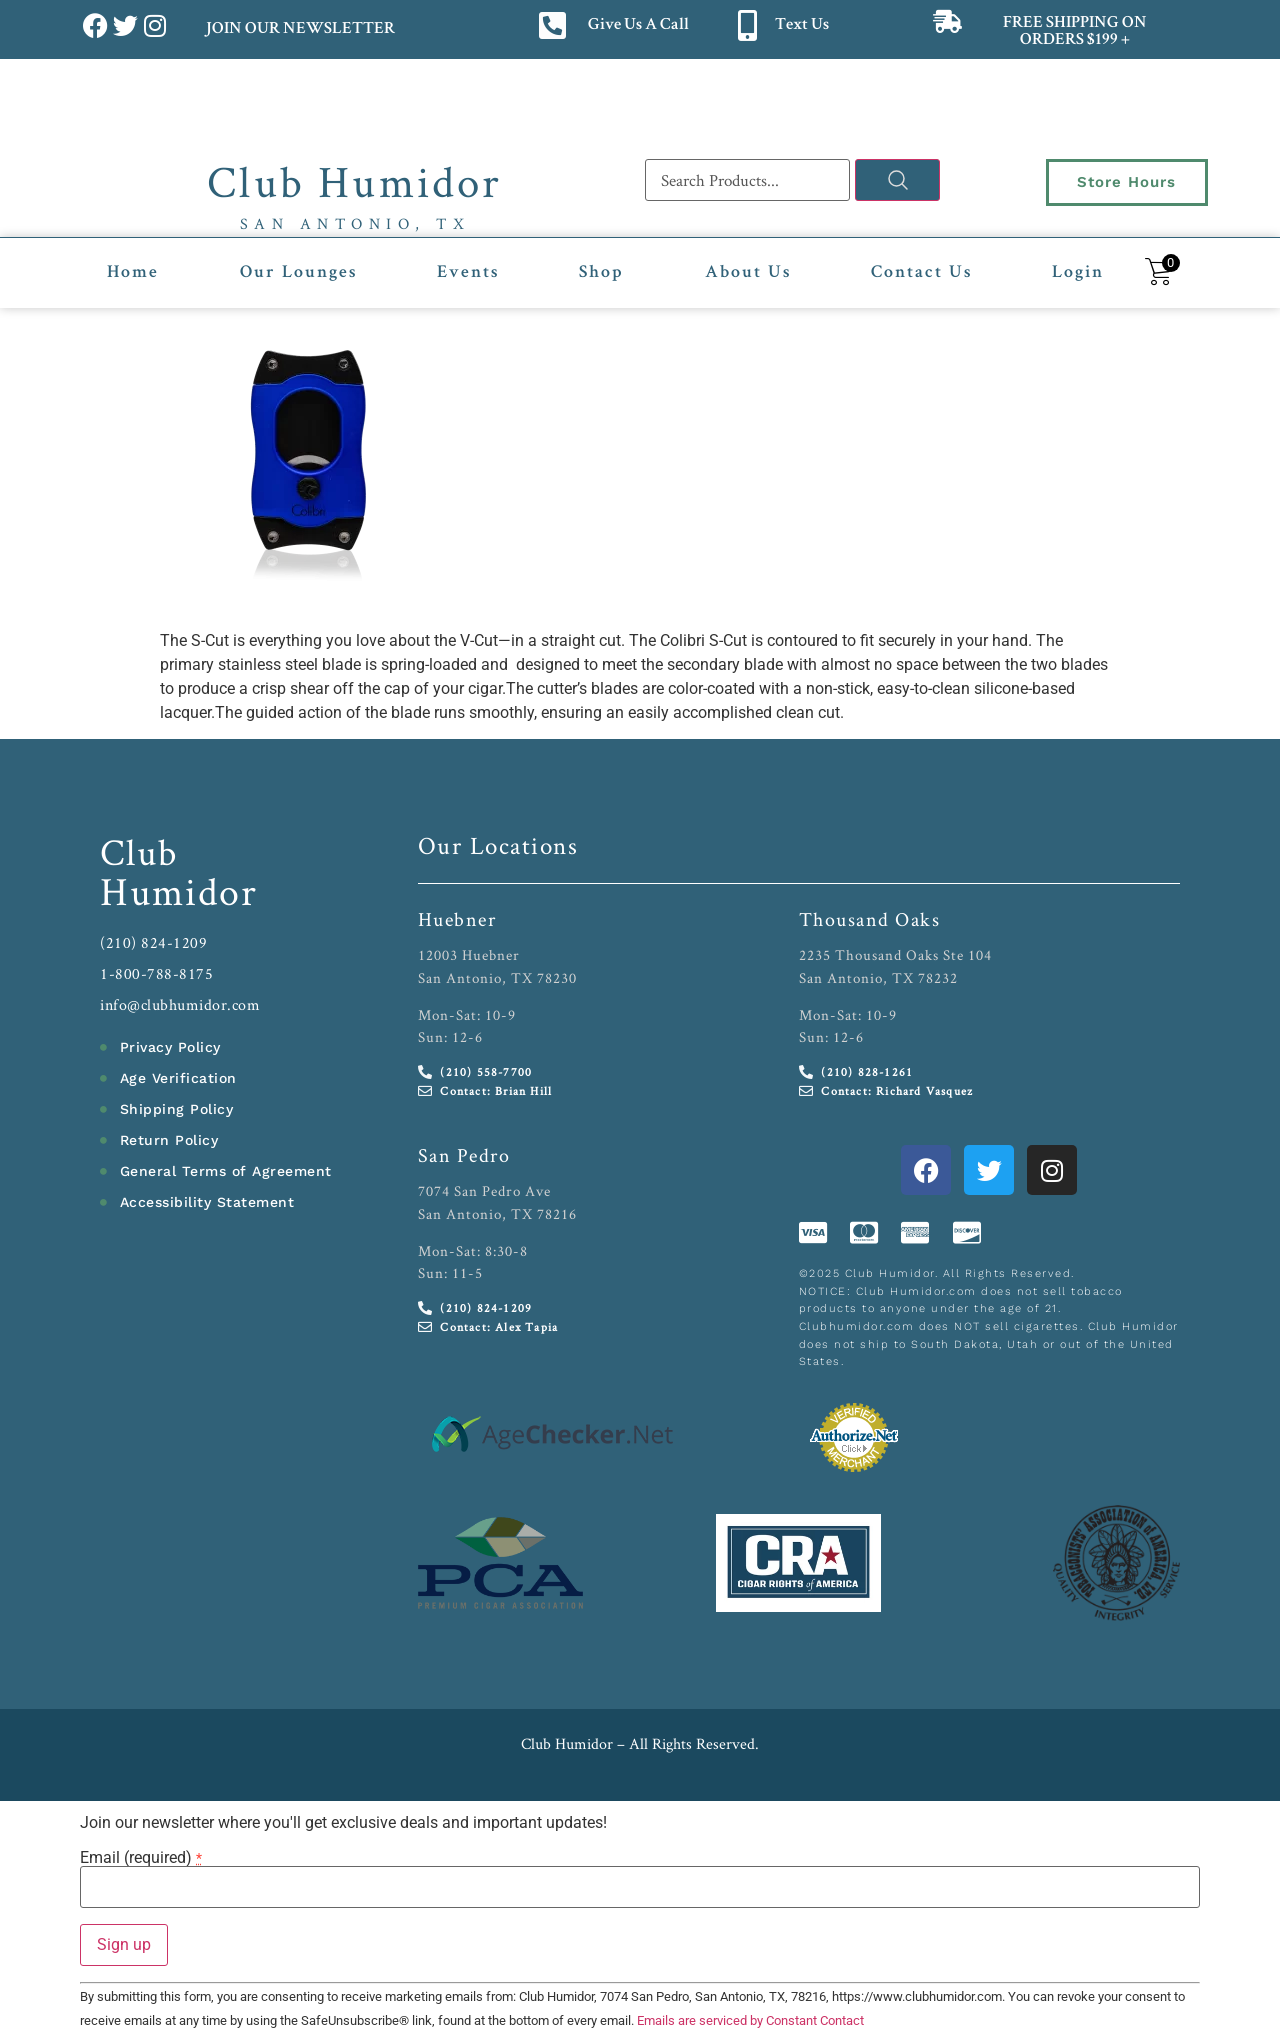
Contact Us (921, 273)
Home (133, 273)
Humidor (179, 891)
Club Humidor (354, 181)
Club (139, 851)
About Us (748, 273)
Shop (601, 273)
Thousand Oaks (870, 919)
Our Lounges (298, 273)
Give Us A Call (638, 25)
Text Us (802, 25)
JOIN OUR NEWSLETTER (299, 29)
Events (468, 273)
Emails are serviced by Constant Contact (750, 2020)
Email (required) (141, 1858)
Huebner (457, 919)
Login (1078, 273)
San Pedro (464, 1155)
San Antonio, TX (355, 223)
